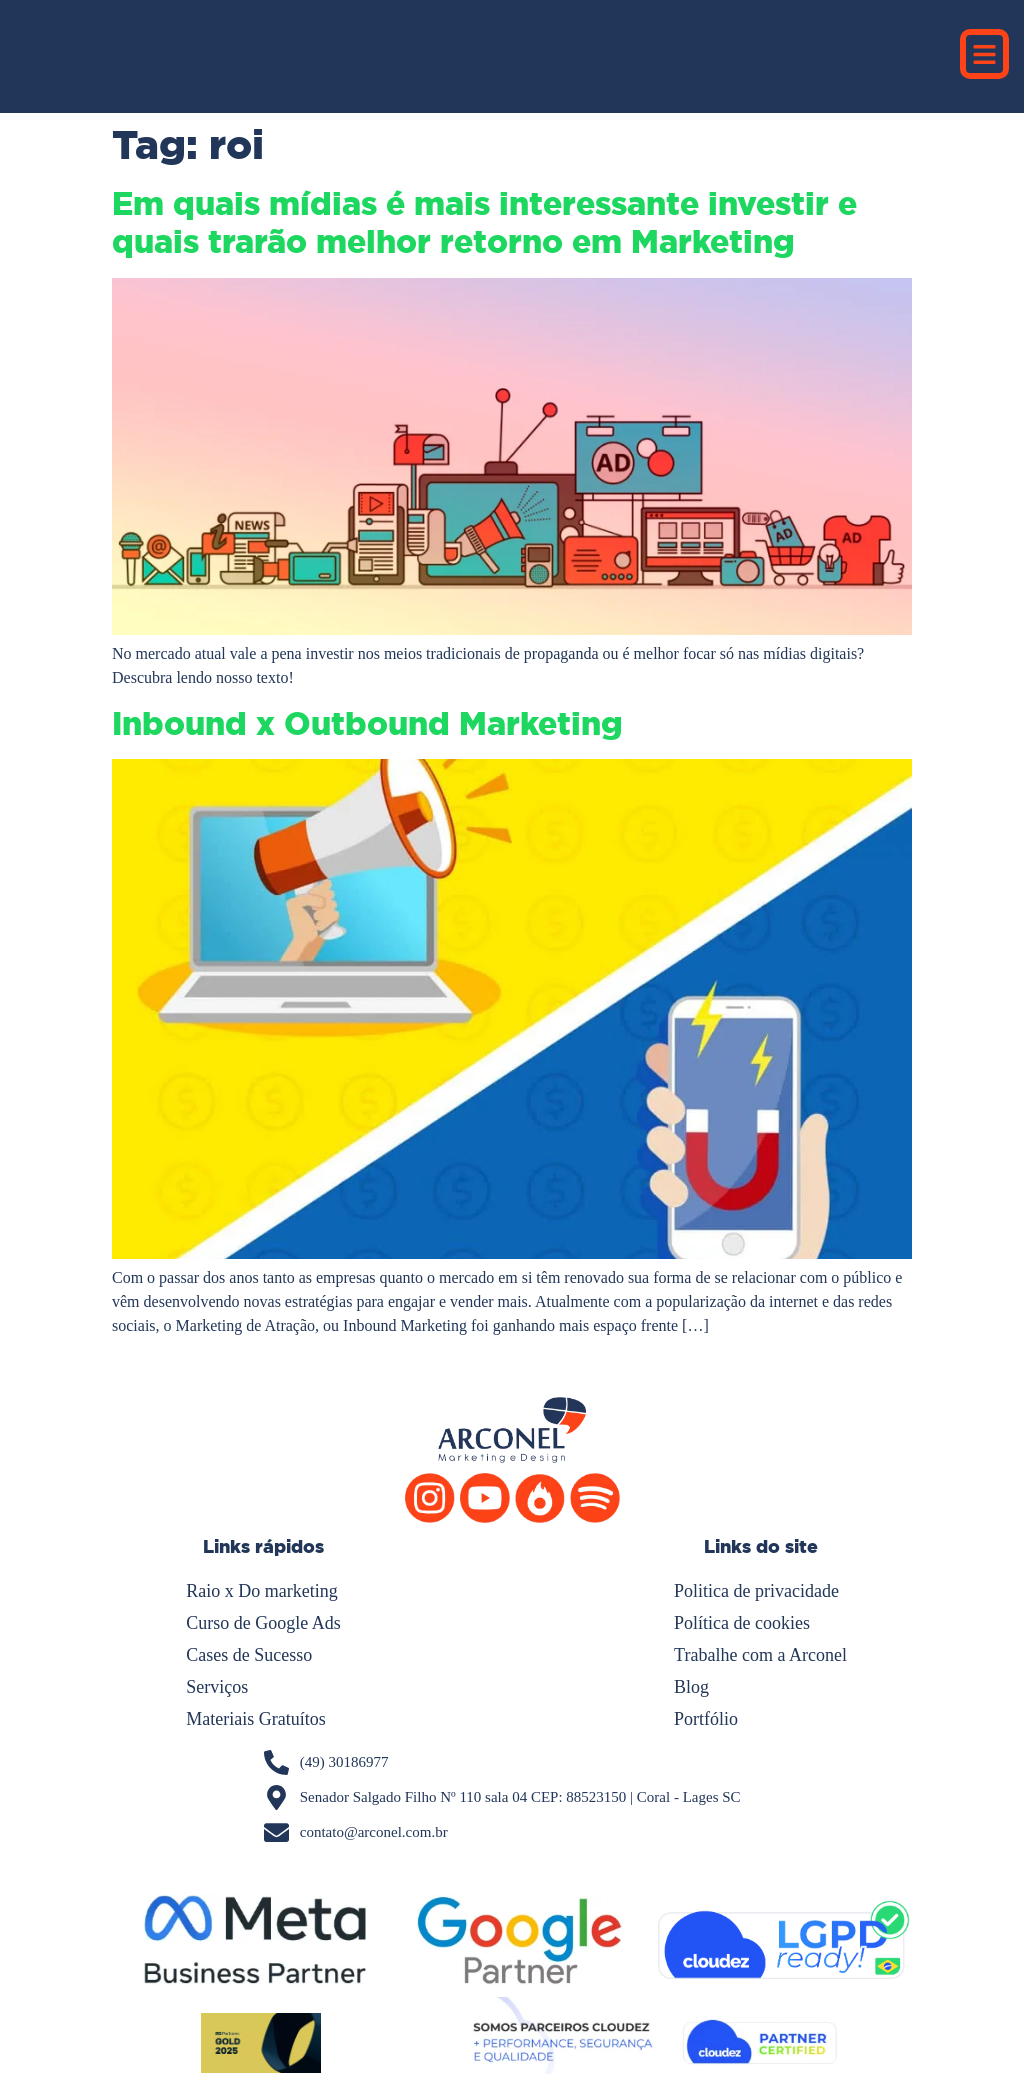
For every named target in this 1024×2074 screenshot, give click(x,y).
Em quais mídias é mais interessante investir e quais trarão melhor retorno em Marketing (484, 223)
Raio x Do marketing (261, 1591)
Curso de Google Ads (263, 1623)
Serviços (217, 1687)
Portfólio (706, 1719)
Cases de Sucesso (249, 1655)
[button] (985, 54)
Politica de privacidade (756, 1591)
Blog (691, 1687)
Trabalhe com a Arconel (760, 1655)
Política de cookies (742, 1623)
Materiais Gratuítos (255, 1719)
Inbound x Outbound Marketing (367, 724)
